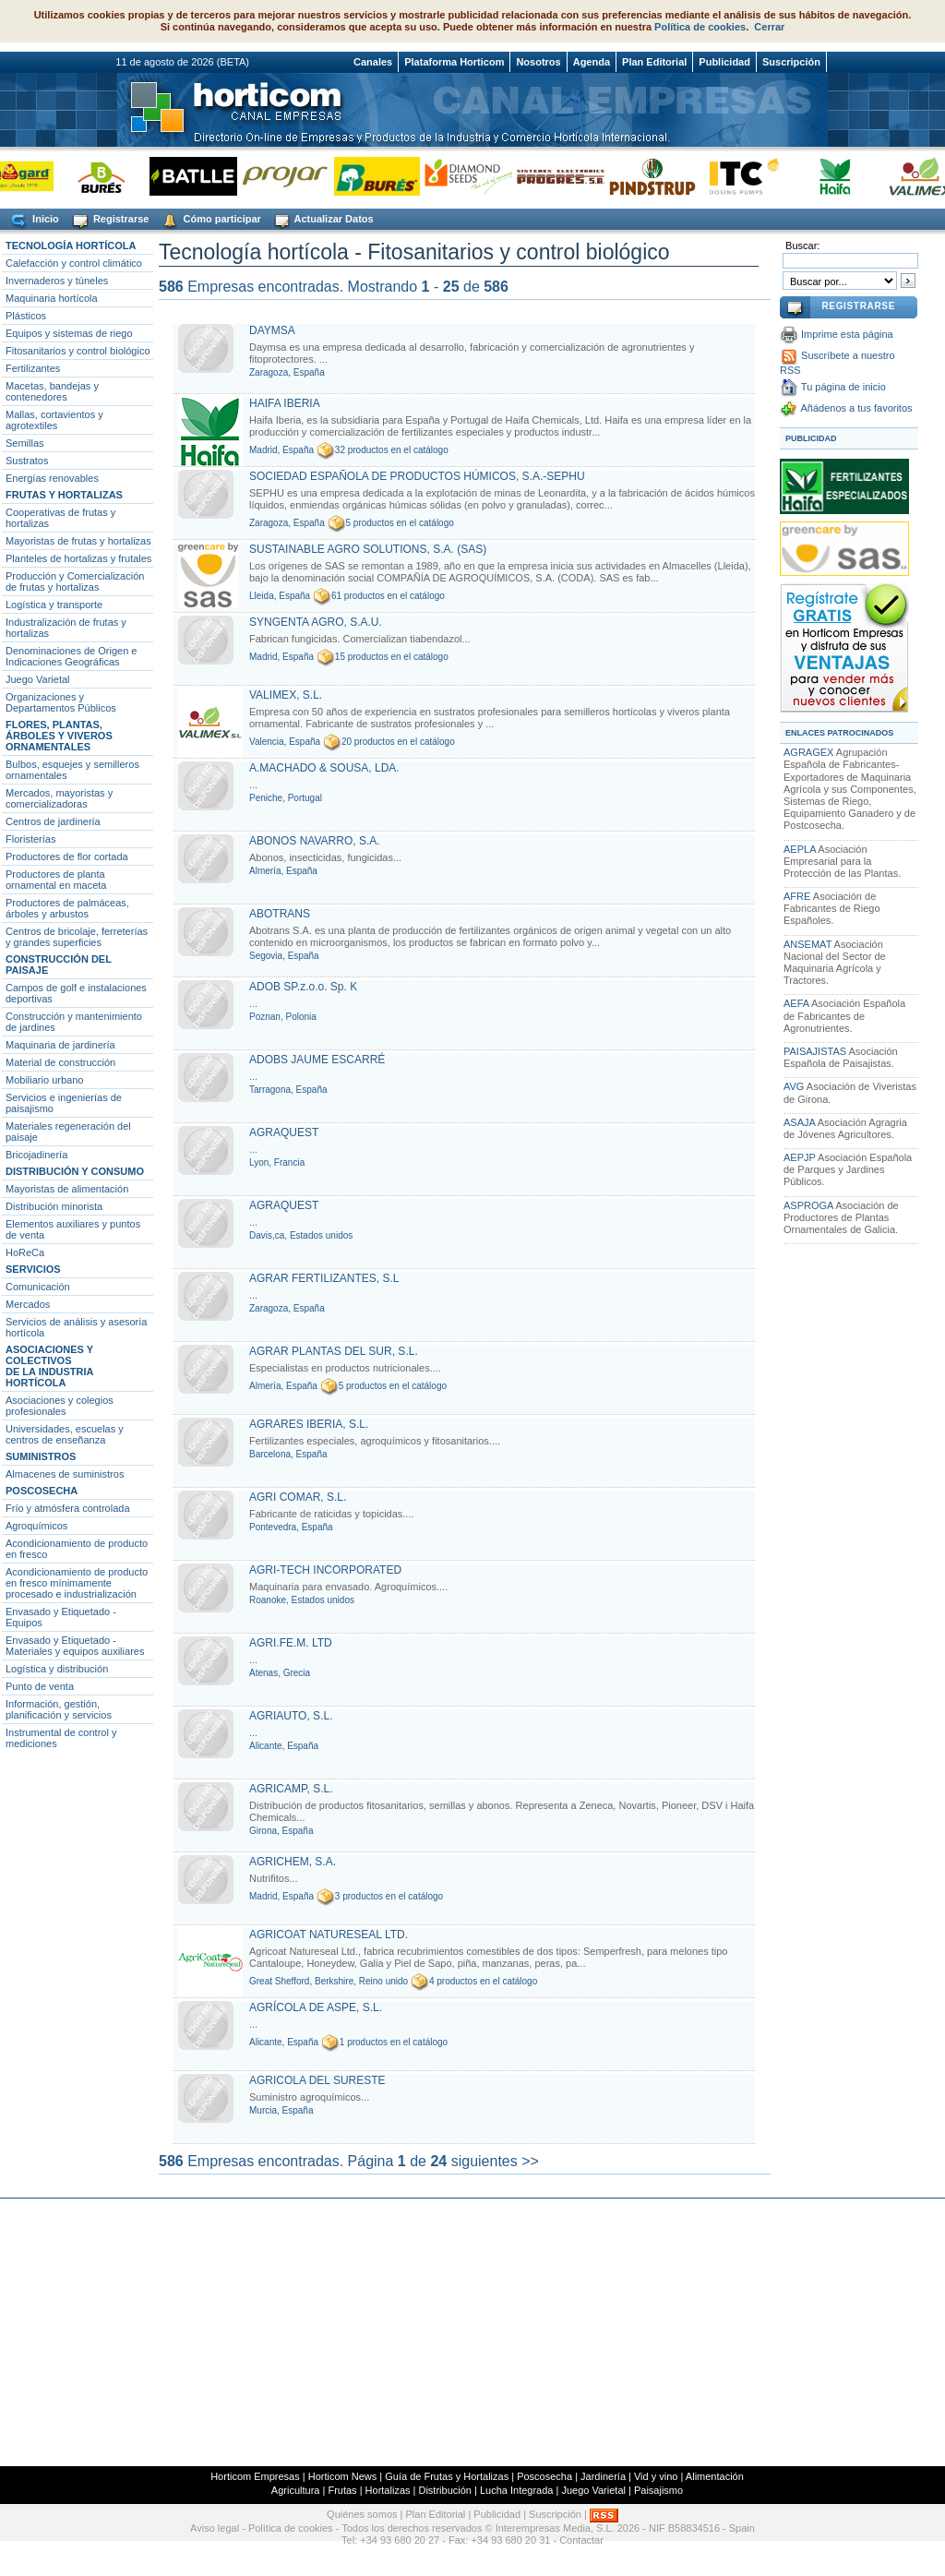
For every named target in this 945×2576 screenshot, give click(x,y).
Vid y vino (656, 2476)
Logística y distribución (57, 1668)
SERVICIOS (33, 1269)
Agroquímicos (36, 1525)
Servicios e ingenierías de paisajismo (64, 1103)
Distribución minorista (54, 1206)
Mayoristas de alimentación (67, 1188)
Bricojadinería (36, 1154)
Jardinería (603, 2476)
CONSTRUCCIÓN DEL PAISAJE (59, 964)
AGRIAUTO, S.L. (290, 1715)
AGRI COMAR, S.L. (297, 1497)
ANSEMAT (807, 944)
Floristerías (30, 839)
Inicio (33, 220)
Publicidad (724, 61)
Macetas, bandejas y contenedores (52, 391)
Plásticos (26, 315)
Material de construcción (60, 1062)
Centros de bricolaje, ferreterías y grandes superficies (77, 937)
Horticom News (342, 2476)
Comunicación (38, 1286)
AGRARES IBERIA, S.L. (308, 1424)
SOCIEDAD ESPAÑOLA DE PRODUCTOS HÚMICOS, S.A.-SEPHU (417, 476)
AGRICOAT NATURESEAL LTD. (328, 1934)
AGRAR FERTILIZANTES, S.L (324, 1278)
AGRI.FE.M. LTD (290, 1642)
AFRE (797, 896)
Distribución (444, 2490)
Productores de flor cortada (67, 856)
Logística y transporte (54, 604)
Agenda (591, 61)
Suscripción (791, 61)
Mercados (28, 1304)
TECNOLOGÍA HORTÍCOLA (71, 245)
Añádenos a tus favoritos (856, 407)
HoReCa (25, 1252)
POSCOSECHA (42, 1490)
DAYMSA (272, 330)
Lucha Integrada (517, 2490)
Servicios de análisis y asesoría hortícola (76, 1327)
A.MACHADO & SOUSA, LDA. (324, 767)
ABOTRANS (279, 913)
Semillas (25, 443)
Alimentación (715, 2476)
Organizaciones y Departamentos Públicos (61, 702)
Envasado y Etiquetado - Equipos (61, 1617)
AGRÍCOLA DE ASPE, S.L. (315, 2007)
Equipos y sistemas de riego (69, 333)
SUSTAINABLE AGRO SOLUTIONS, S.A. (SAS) (367, 549)
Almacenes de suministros (65, 1474)
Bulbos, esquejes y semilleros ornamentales (72, 770)
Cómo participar (210, 220)
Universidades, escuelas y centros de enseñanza (65, 1434)
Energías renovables (52, 478)
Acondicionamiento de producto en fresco (77, 1549)
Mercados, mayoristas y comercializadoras (59, 798)
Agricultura (295, 2490)
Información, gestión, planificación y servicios (59, 1709)
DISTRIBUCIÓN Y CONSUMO (75, 1171)
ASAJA (799, 1122)
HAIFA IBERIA (284, 403)
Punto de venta (40, 1686)
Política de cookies (700, 26)
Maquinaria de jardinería (60, 1044)
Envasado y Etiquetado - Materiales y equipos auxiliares (75, 1646)
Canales (372, 61)
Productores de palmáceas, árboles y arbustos (67, 908)
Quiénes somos (362, 2514)
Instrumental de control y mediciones (61, 1738)
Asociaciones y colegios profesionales (60, 1406)
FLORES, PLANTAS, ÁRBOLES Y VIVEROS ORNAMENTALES (59, 735)
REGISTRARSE (858, 306)
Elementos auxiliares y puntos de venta (73, 1229)
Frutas (342, 2490)
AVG (794, 1086)
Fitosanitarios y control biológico (78, 350)
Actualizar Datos (323, 220)
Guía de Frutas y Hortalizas (446, 2476)
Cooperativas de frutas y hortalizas (60, 518)
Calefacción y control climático (74, 263)
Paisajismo (658, 2490)
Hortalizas (388, 2490)
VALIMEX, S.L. (285, 695)
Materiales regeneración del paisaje (68, 1131)
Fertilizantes (33, 368)
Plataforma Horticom (454, 61)
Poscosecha (544, 2476)
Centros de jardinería (53, 821)
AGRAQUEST (283, 1132)
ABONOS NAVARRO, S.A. (314, 840)
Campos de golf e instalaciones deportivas (76, 993)
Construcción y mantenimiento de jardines (74, 1022)
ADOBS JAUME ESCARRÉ (317, 1059)
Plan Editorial (654, 61)
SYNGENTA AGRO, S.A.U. (315, 622)
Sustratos (27, 460)
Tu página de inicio (843, 386)
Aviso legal (214, 2528)
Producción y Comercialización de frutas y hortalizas (75, 581)
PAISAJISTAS (815, 1051)
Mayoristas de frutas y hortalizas (78, 540)
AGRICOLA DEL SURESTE (317, 2080)
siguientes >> (495, 2161)
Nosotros (538, 61)
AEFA (796, 1003)
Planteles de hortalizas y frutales (78, 558)
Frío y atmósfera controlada (68, 1508)
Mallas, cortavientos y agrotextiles (54, 420)
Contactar (581, 2540)
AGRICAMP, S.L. (290, 1788)
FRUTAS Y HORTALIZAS (64, 494)
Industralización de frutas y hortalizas (66, 628)
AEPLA (800, 849)
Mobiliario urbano (44, 1079)
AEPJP (800, 1157)
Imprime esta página (847, 334)
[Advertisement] (472, 2332)
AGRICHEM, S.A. (292, 1861)
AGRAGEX (808, 752)
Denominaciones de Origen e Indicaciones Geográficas (71, 656)
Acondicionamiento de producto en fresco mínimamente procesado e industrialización (77, 1583)
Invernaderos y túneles (57, 280)
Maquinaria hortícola (52, 298)
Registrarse (110, 220)
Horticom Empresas (255, 2476)
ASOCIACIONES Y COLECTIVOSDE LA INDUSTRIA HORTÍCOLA (50, 1366)
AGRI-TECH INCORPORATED (325, 1570)
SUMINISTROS (41, 1456)
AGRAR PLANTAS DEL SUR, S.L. (333, 1351)
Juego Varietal (38, 679)
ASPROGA (808, 1205)
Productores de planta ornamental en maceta (56, 880)
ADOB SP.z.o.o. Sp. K (303, 986)
